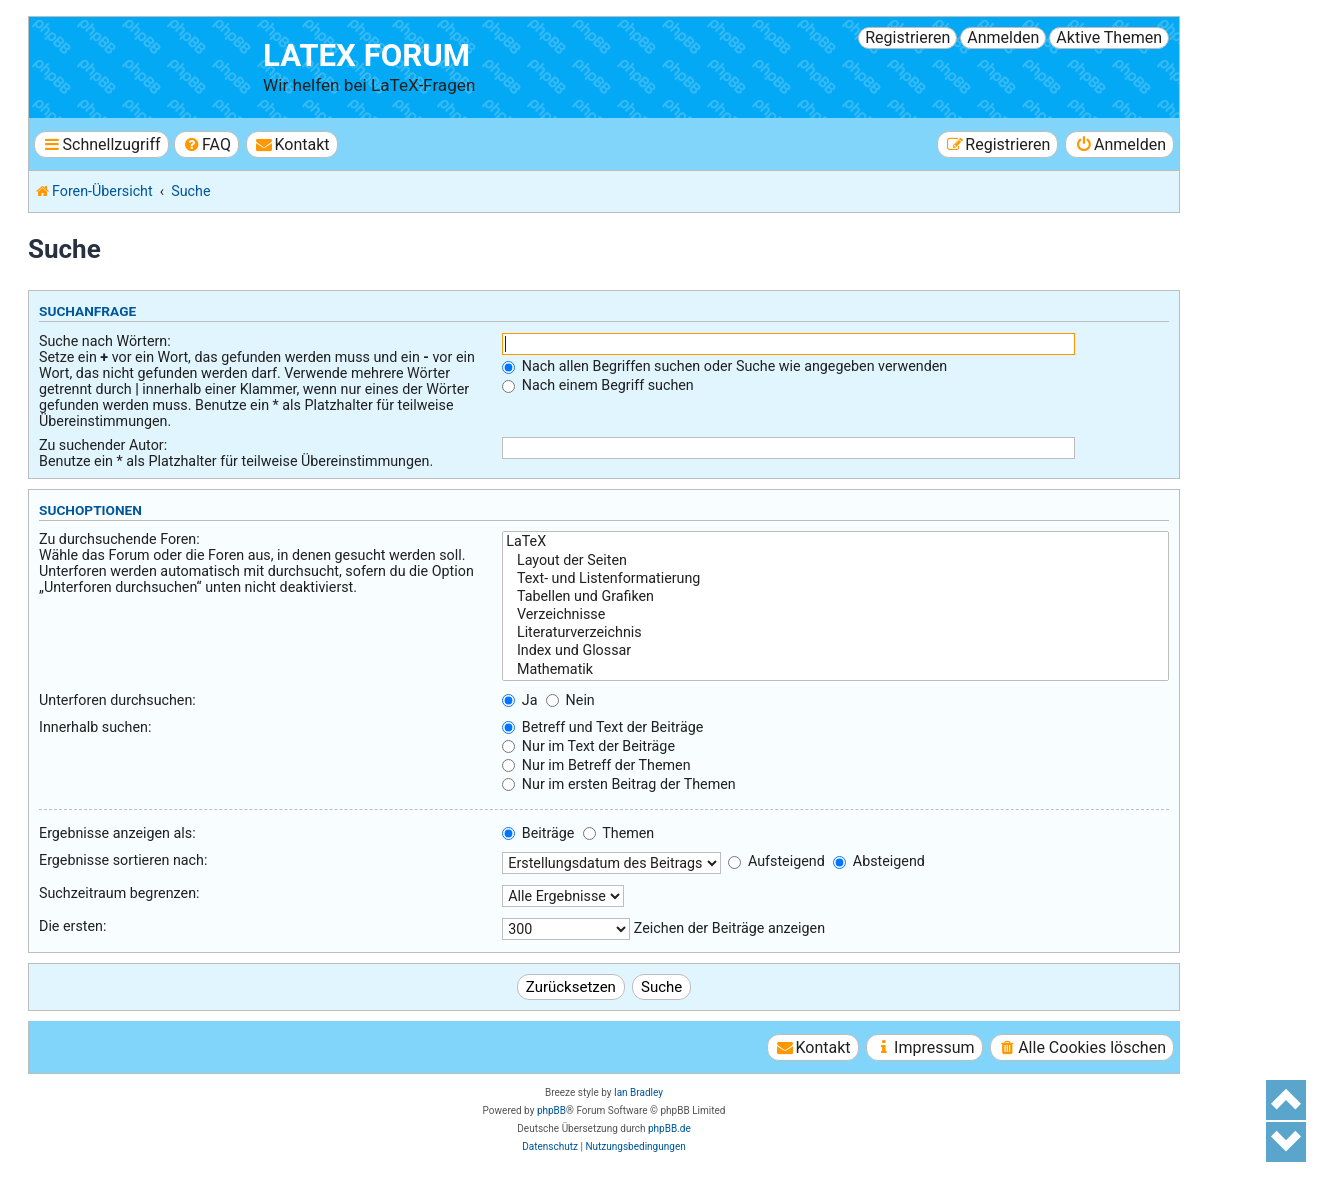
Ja (519, 700)
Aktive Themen (1109, 37)
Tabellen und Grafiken (835, 597)
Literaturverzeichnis (835, 633)
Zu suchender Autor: (103, 445)
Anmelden (1003, 37)
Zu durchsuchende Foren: (119, 539)
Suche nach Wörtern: (105, 341)
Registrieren (907, 37)
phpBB (551, 1110)
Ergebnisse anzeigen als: (117, 833)
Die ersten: (72, 926)
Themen (618, 833)
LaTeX (835, 542)
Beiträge (538, 833)
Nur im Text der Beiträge (588, 746)
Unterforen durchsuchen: (117, 700)
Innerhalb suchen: (95, 727)
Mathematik (835, 670)
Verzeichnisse (835, 615)
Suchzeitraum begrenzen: (119, 893)
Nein (570, 700)
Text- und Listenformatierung (835, 579)
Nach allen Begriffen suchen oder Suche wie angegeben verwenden (724, 366)
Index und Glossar (835, 651)
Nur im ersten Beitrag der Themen (618, 784)
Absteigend (879, 861)
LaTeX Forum (366, 55)
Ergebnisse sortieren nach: (123, 860)
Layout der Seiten (835, 561)
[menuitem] (206, 144)
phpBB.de (669, 1128)
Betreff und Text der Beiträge (602, 727)
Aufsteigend (776, 861)
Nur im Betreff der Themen (596, 765)
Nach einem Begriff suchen (597, 385)
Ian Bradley (638, 1092)
